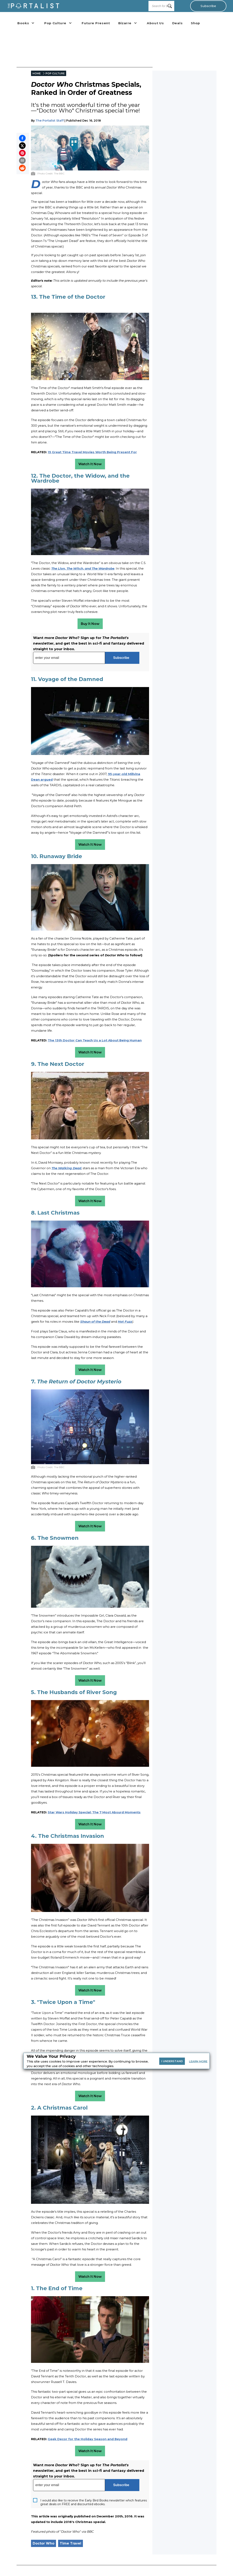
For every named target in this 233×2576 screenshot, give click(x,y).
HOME (36, 73)
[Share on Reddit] (22, 168)
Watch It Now (90, 464)
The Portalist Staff (50, 120)
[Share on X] (22, 145)
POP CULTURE (55, 73)
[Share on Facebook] (22, 138)
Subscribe (208, 6)
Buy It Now (90, 624)
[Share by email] (22, 160)
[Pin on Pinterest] (22, 153)
